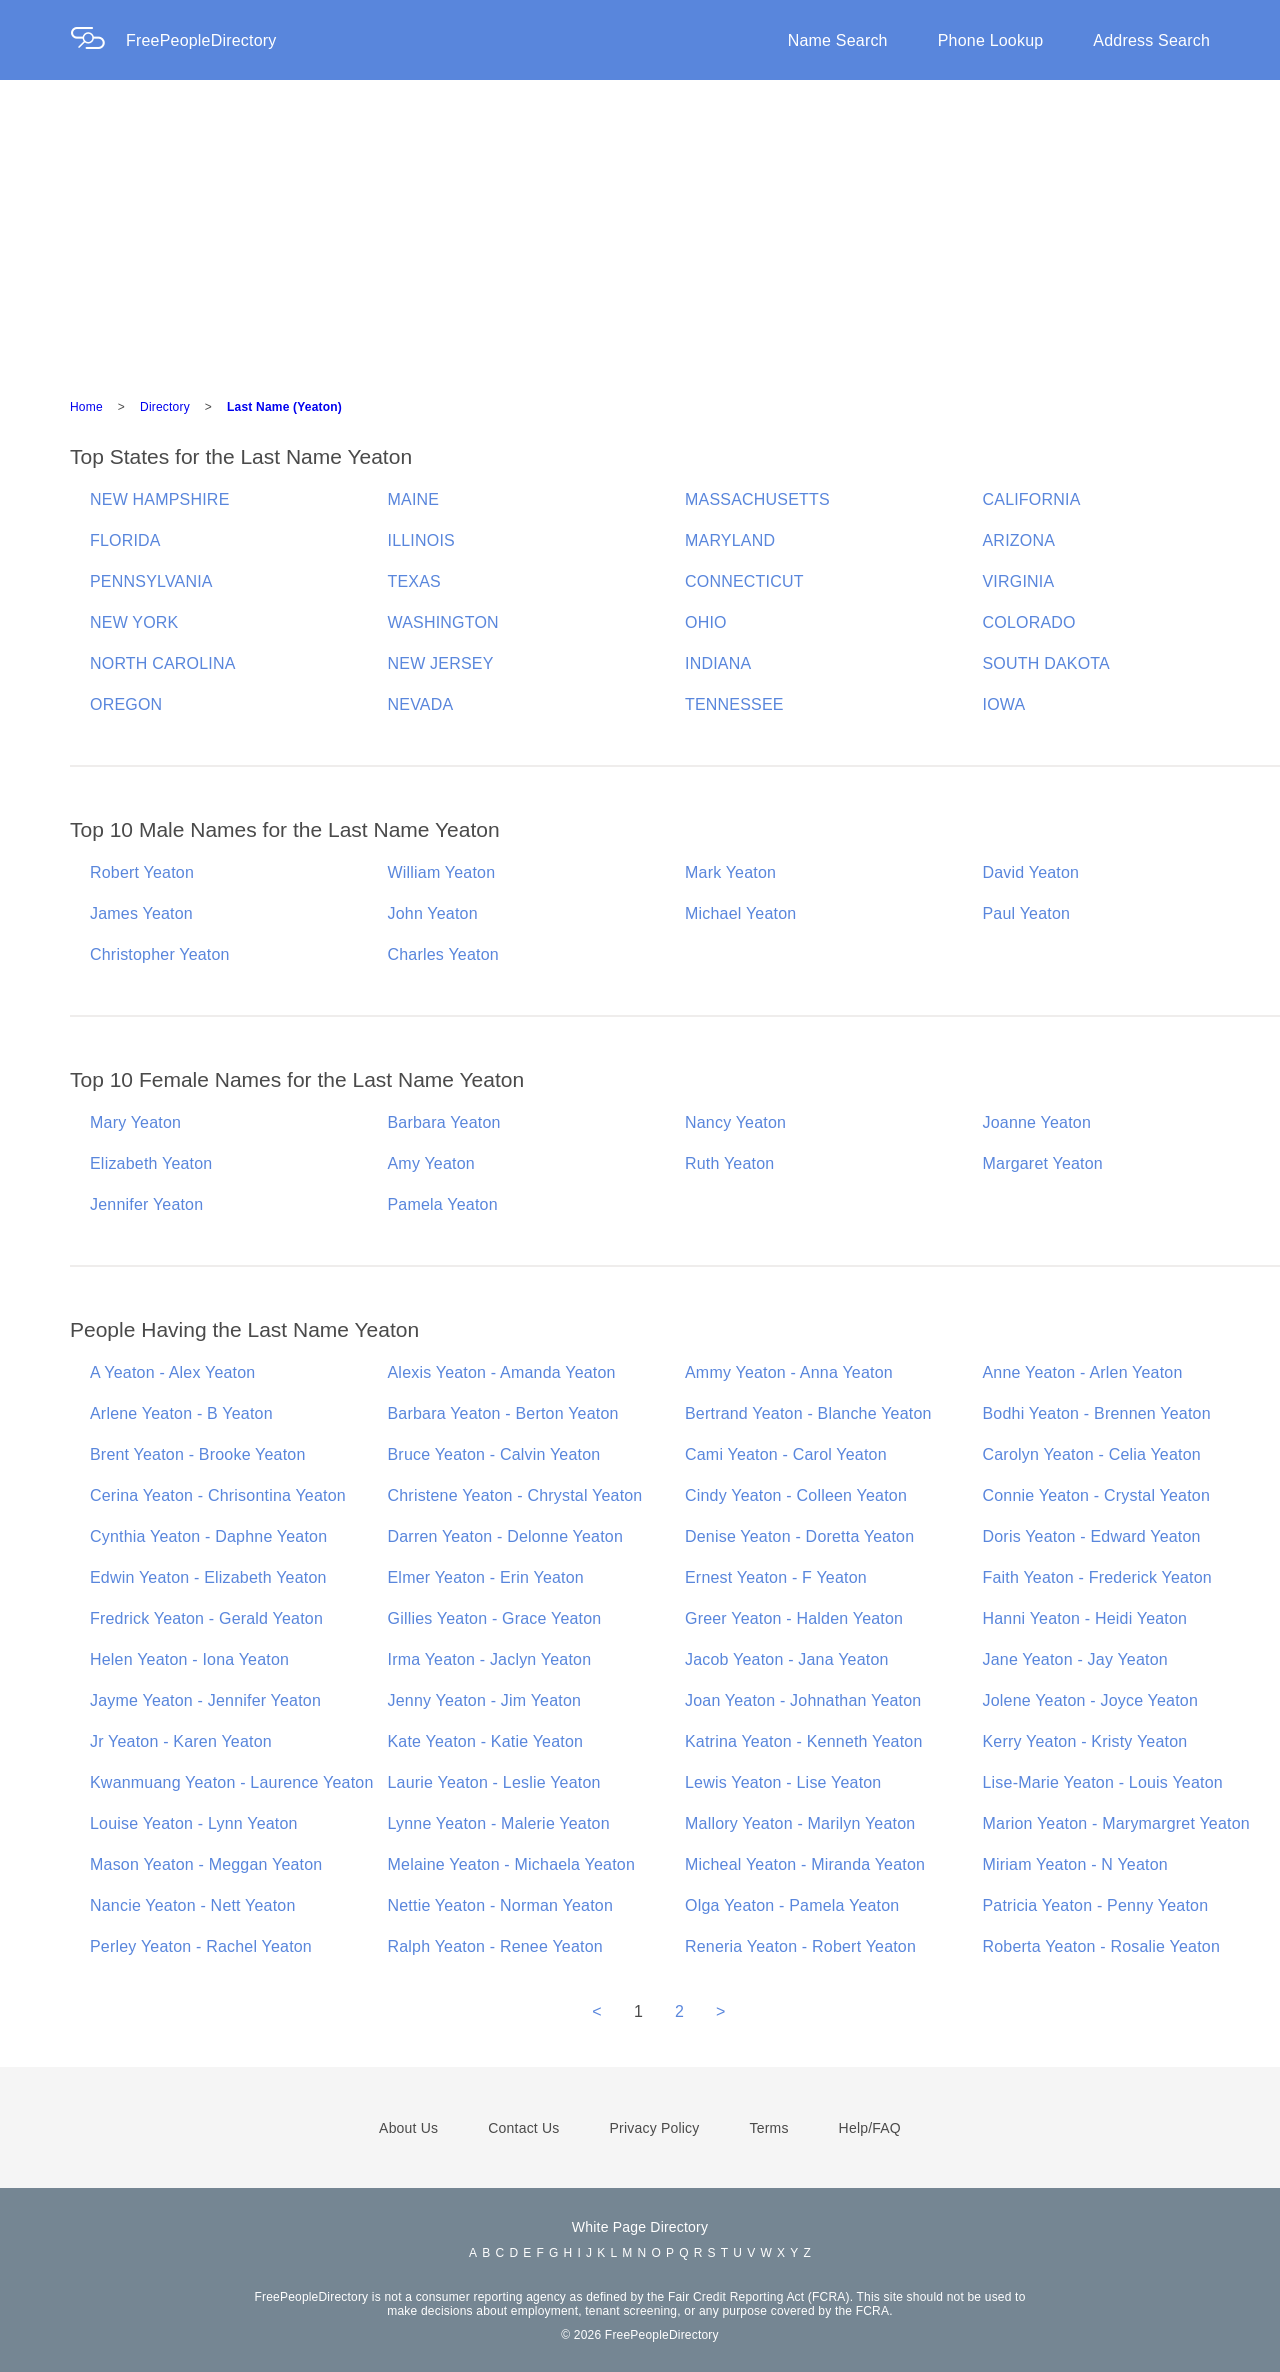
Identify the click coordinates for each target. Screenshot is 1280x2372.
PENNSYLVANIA (151, 581)
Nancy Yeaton (735, 1122)
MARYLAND (730, 540)
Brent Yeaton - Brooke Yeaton (198, 1454)
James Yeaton (141, 913)
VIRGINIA (1019, 581)
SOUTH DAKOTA (1046, 663)
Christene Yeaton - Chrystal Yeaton (515, 1495)
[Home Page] (98, 40)
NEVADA (421, 704)
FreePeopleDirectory (201, 40)
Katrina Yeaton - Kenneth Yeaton (804, 1741)
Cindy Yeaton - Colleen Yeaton (796, 1495)
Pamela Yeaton (443, 1204)
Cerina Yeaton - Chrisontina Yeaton (218, 1495)
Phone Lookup (991, 40)
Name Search (838, 40)
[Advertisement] (640, 230)
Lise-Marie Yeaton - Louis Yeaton (1103, 1782)
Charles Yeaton (443, 954)
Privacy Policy (655, 2128)
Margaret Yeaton (1043, 1163)
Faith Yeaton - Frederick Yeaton (1097, 1577)
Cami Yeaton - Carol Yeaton (786, 1454)
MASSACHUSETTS (757, 499)
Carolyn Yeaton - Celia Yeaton (1092, 1454)
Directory (165, 407)
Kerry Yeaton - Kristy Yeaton (1085, 1741)
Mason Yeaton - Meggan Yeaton (206, 1864)
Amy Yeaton (431, 1163)
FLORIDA (125, 540)
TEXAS (414, 581)
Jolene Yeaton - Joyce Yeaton (1091, 1700)
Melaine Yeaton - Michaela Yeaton (511, 1864)
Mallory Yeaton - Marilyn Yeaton (800, 1823)
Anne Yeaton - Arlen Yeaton (1083, 1372)
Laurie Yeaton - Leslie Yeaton (494, 1782)
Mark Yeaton (730, 872)
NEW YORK (134, 622)
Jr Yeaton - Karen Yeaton (181, 1741)
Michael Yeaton (740, 913)
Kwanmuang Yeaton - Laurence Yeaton (231, 1782)
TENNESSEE (734, 704)
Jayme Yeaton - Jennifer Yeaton (205, 1700)
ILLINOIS (421, 540)
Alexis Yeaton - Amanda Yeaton (502, 1372)
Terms (768, 2128)
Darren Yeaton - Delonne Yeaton (506, 1536)
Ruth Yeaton (729, 1163)
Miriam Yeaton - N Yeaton (1075, 1864)
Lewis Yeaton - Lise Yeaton (783, 1782)
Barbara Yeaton (444, 1122)
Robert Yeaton (142, 872)
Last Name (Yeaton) (284, 407)
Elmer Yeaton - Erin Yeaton (486, 1577)
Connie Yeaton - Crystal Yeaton (1097, 1495)
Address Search (1151, 40)
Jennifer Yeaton (146, 1204)
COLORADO (1029, 622)
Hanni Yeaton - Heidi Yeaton (1085, 1618)
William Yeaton (442, 872)
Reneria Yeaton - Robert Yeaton (800, 1946)
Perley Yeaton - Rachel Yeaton (201, 1946)
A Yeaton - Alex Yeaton (172, 1372)
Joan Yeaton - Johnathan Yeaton (803, 1700)
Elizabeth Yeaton (151, 1163)
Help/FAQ (870, 2128)
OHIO (706, 622)
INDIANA (718, 663)
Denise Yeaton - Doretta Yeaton (799, 1536)
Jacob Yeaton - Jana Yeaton (787, 1659)
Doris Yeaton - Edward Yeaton (1092, 1536)
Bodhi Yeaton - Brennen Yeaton (1097, 1413)
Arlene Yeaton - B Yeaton (181, 1413)
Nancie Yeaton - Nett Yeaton (193, 1905)
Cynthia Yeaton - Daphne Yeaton (208, 1536)
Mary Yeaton (135, 1122)
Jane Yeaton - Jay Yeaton (1075, 1659)
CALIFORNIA (1032, 499)
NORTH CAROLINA (163, 663)
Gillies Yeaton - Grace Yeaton (495, 1618)
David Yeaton (1031, 872)
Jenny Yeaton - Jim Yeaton (485, 1700)
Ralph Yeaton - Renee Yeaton (495, 1946)
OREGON (126, 704)
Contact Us (523, 2128)
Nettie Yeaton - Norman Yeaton (501, 1905)
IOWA (1004, 704)
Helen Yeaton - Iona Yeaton (189, 1659)
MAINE (414, 499)
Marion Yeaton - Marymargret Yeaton (1116, 1823)
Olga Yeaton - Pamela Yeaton (792, 1905)
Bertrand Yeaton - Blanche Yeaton (808, 1413)
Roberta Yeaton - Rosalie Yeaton (1102, 1946)
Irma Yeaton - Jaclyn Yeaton (490, 1659)
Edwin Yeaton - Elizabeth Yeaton (208, 1577)
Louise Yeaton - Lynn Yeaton (194, 1823)
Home (86, 407)
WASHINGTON (443, 622)
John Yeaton (433, 913)
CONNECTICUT (744, 581)
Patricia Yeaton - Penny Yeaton (1096, 1905)
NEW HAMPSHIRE (160, 499)
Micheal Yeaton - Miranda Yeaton (805, 1864)
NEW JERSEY (441, 663)
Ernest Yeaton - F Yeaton (776, 1577)
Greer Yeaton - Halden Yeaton (794, 1618)
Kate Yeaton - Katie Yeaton (486, 1741)
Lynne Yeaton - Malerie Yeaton (499, 1823)
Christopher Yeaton (160, 954)
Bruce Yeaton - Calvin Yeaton (494, 1454)
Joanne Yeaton (1037, 1122)
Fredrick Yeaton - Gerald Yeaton (206, 1618)
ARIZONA (1019, 540)
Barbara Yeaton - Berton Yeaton (503, 1413)
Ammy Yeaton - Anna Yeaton (789, 1372)
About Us (408, 2128)
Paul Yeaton (1027, 913)
